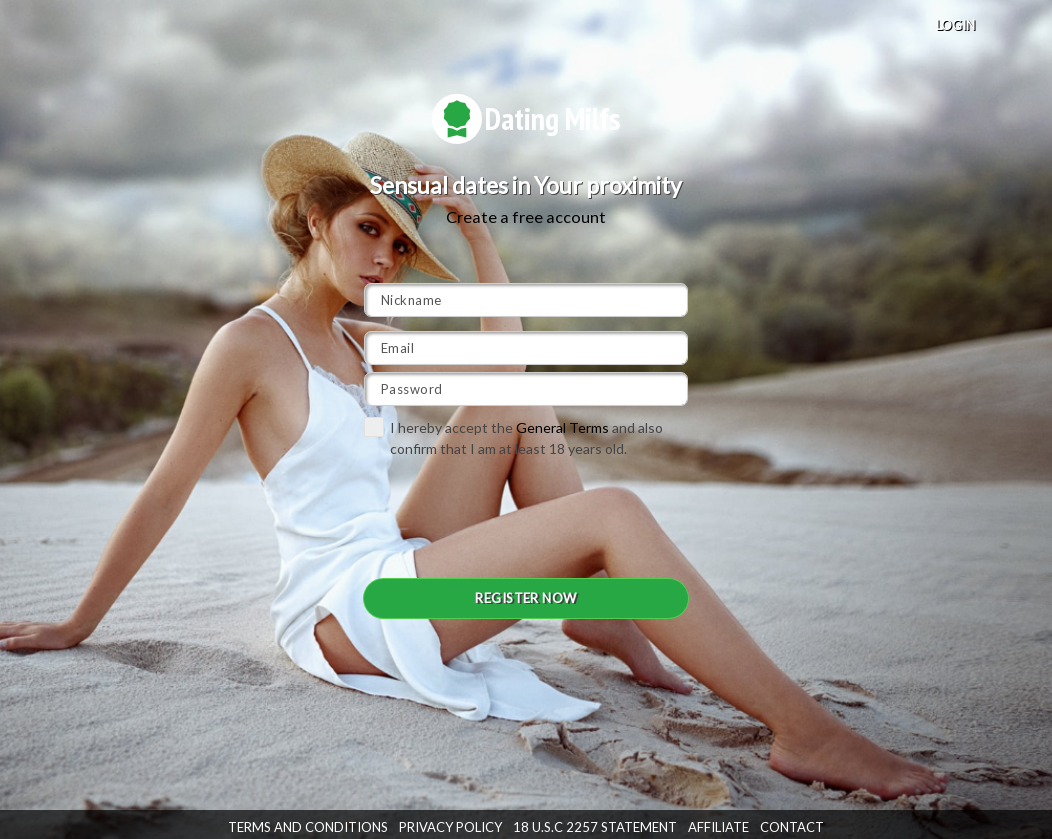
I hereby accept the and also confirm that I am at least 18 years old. (513, 437)
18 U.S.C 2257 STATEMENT (595, 827)
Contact (792, 827)
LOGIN (955, 25)
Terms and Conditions (308, 827)
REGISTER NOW (526, 598)
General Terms (562, 427)
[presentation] (516, 517)
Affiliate (718, 827)
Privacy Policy (450, 827)
